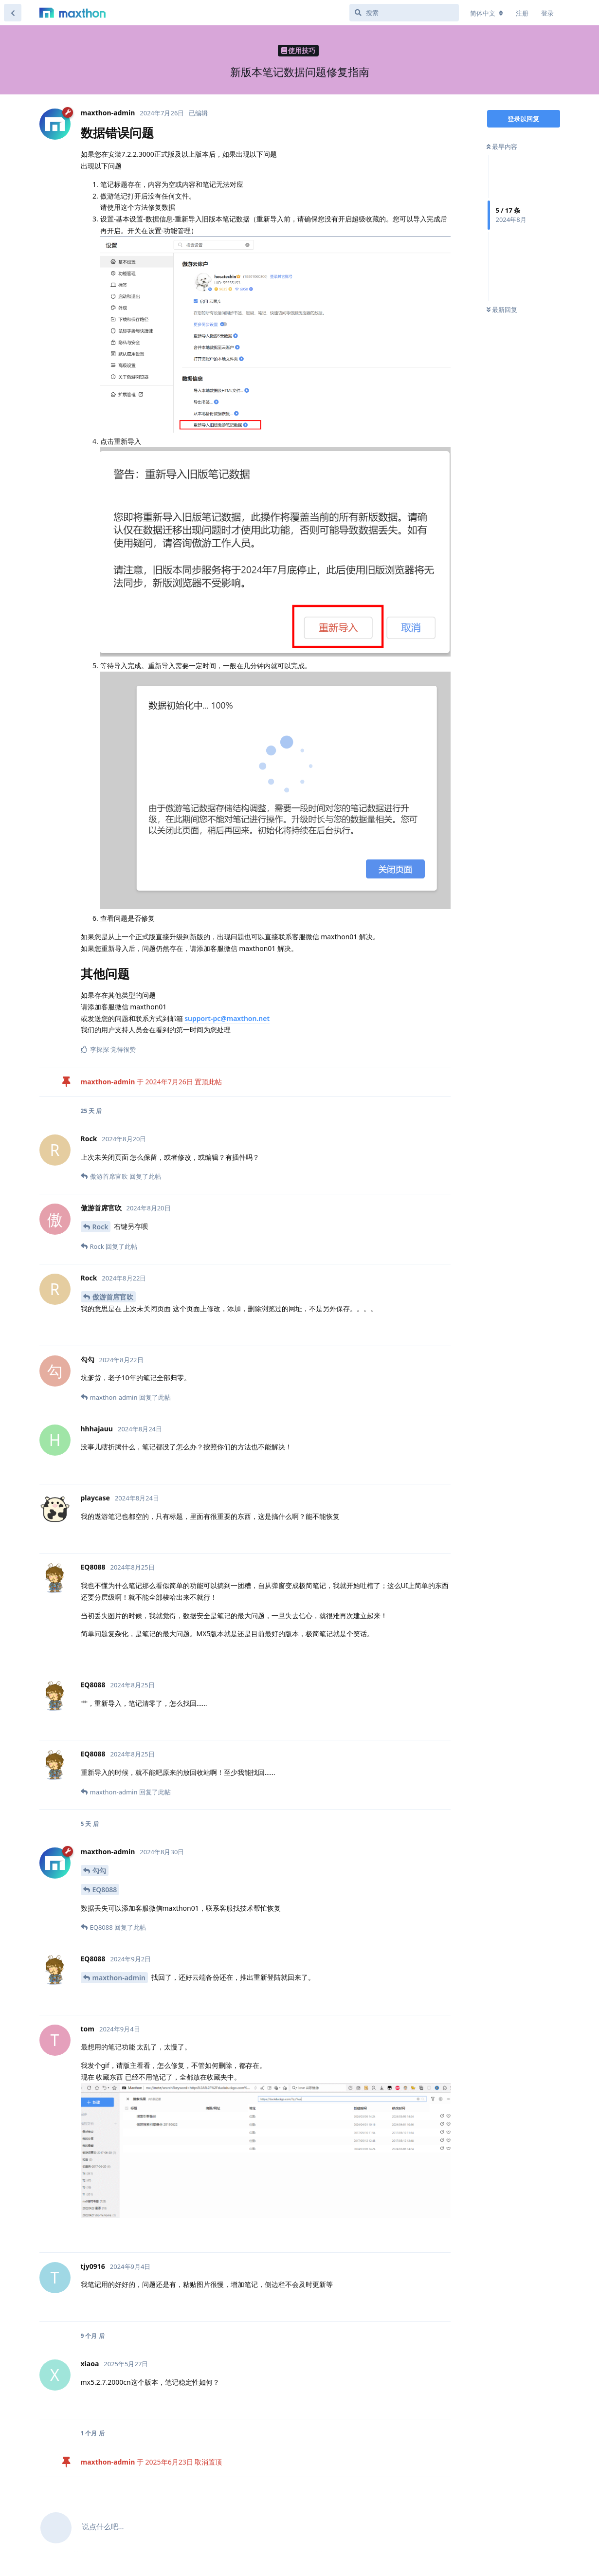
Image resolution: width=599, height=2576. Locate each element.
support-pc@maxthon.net (227, 1018)
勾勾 (99, 1870)
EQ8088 (104, 1889)
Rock (100, 1226)
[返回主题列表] (12, 12)
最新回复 (502, 309)
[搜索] (404, 12)
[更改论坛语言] (486, 13)
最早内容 (502, 146)
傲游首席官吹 (112, 1296)
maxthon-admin (118, 1977)
